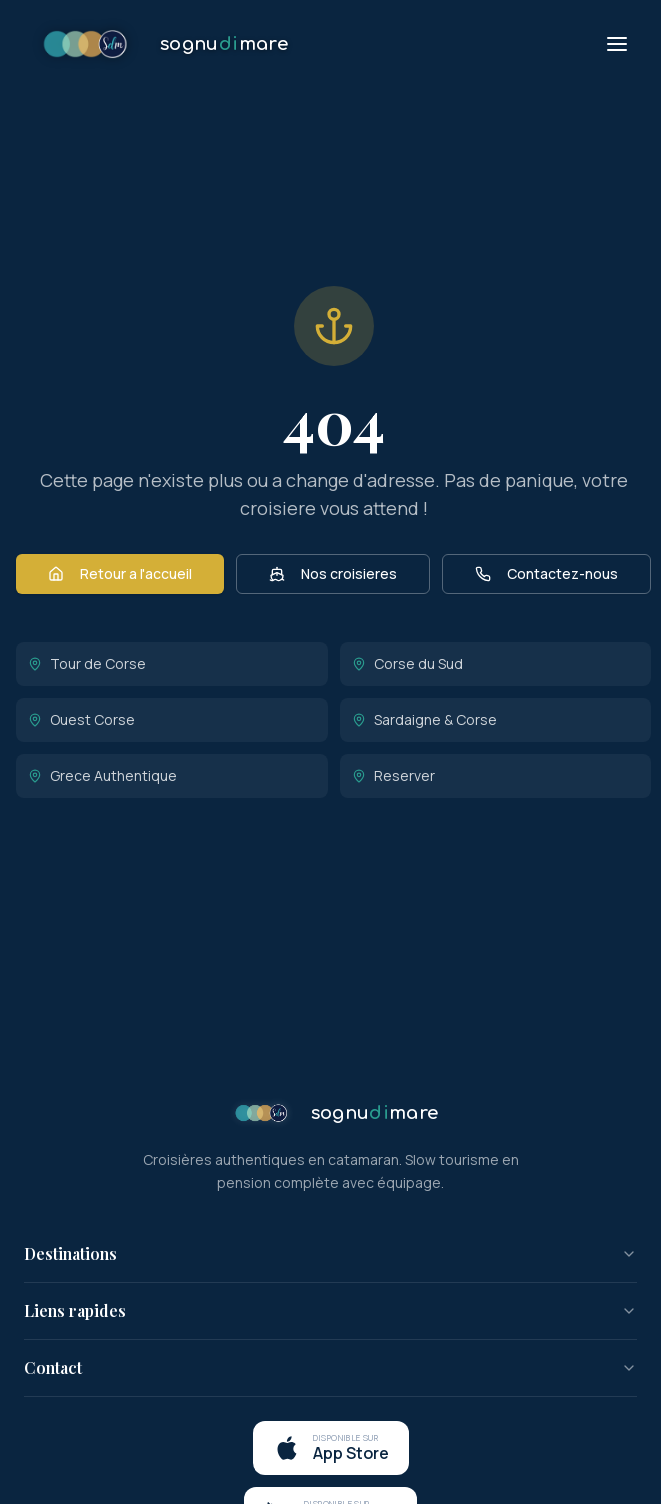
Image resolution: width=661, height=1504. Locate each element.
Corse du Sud (407, 663)
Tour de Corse (87, 663)
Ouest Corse (81, 719)
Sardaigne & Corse (424, 719)
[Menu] (617, 44)
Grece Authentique (102, 775)
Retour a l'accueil (120, 573)
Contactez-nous (546, 573)
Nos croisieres (333, 573)
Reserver (393, 775)
